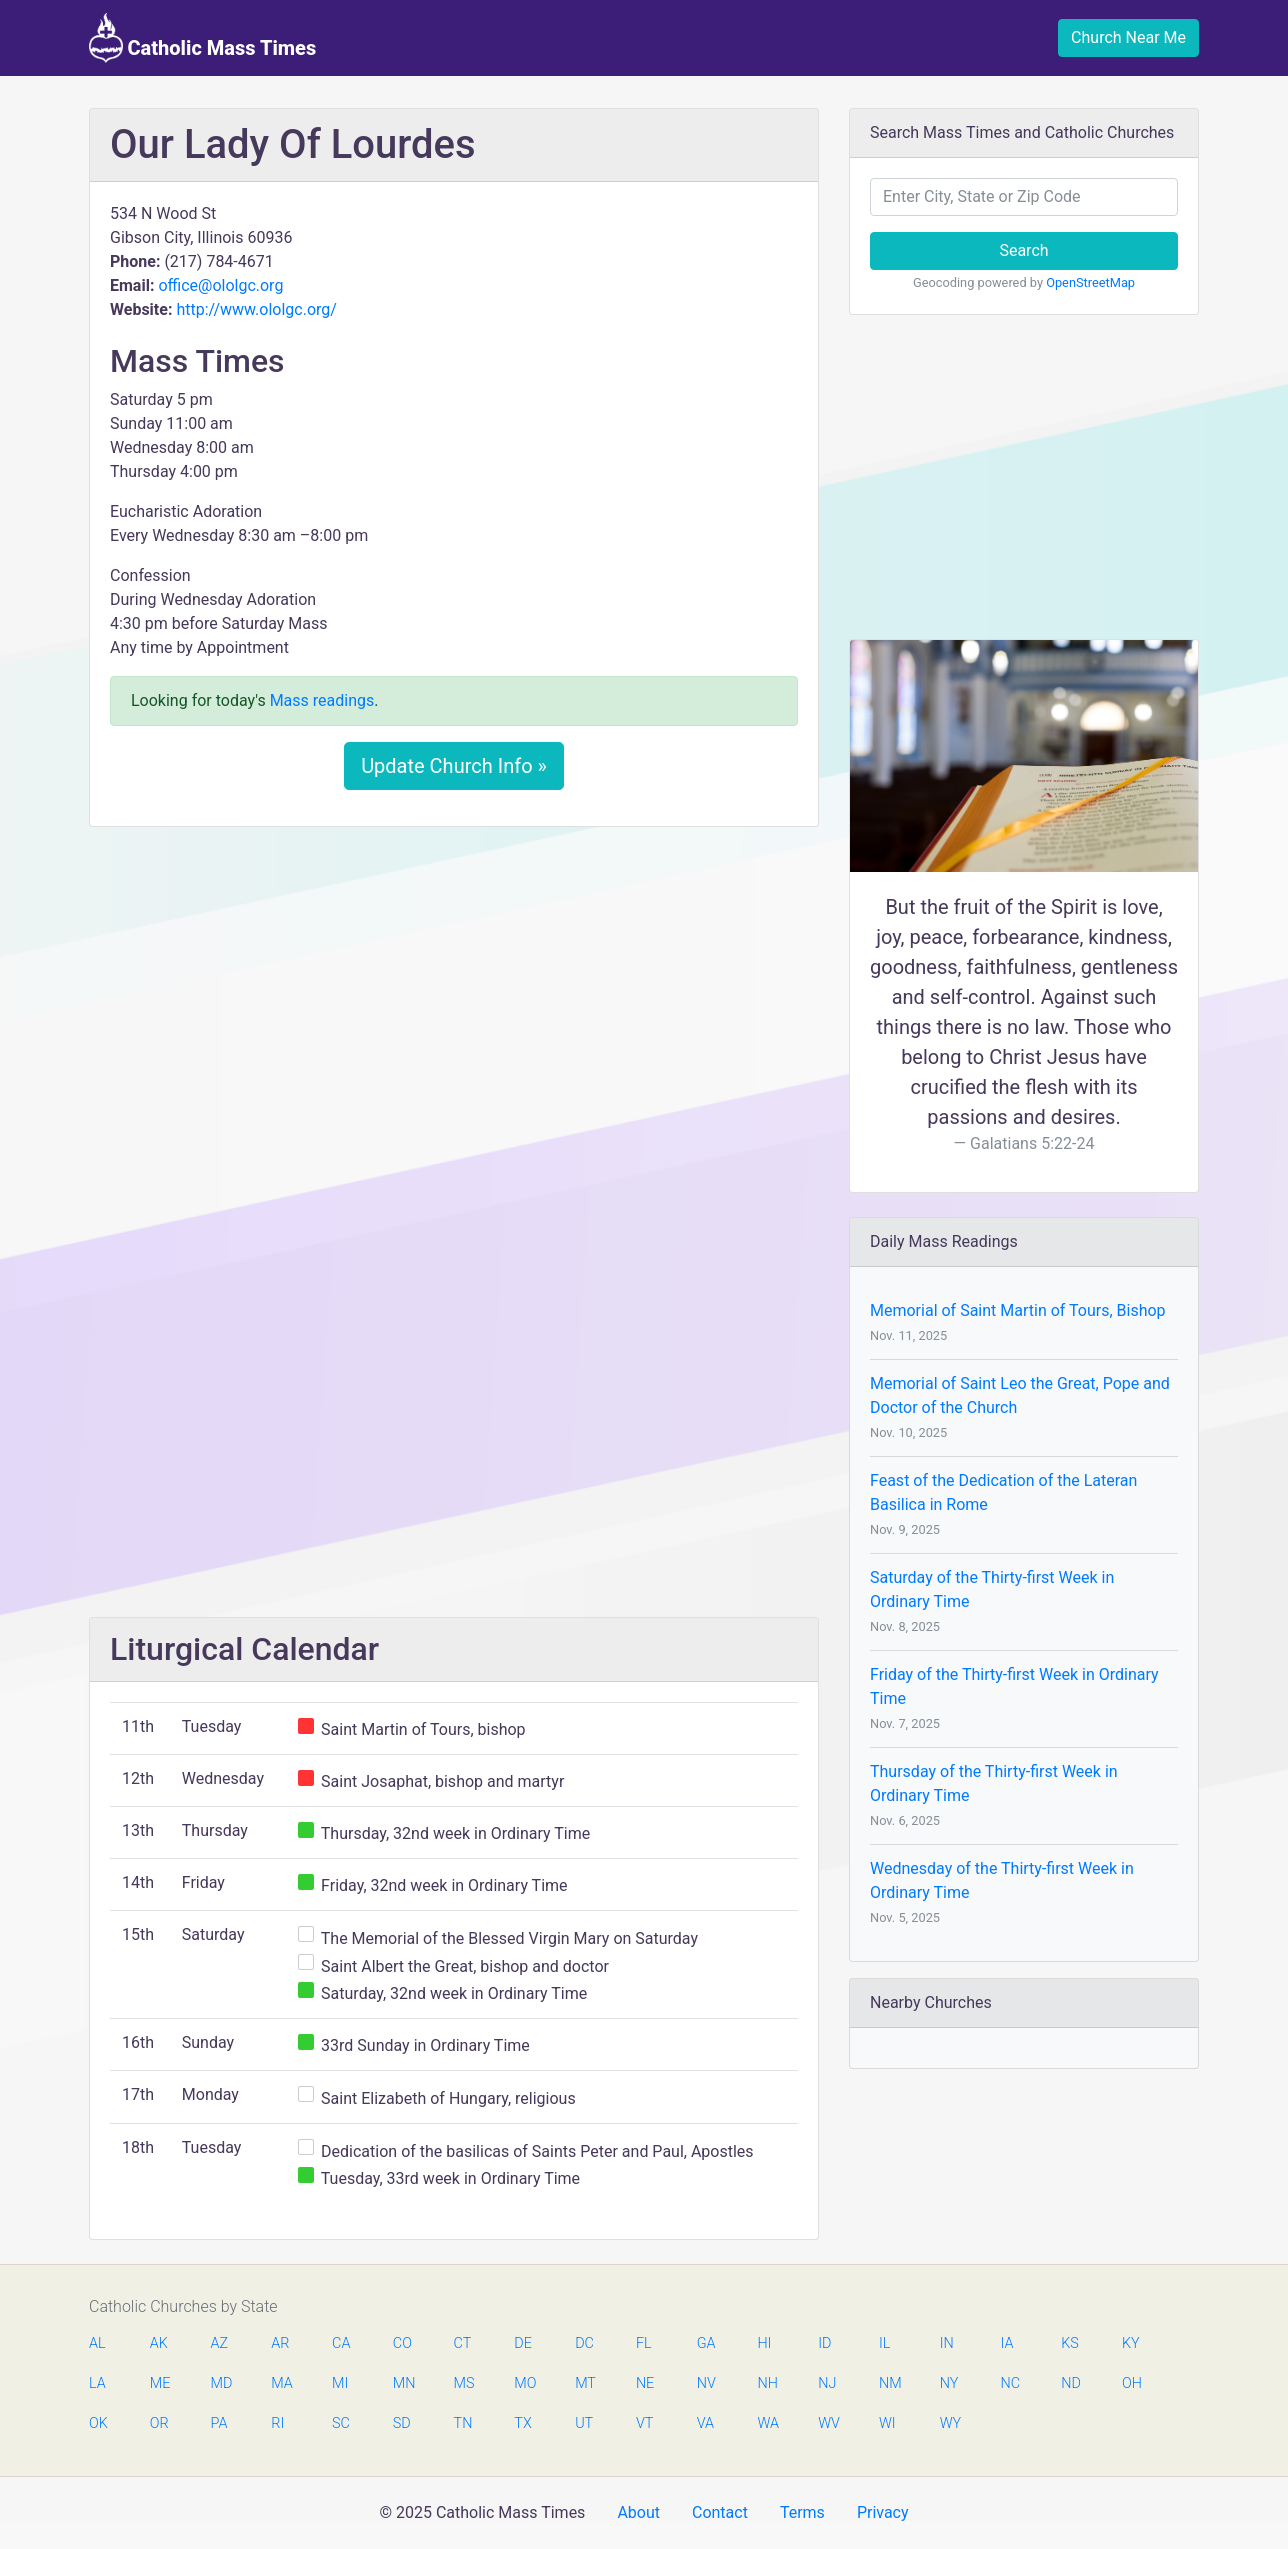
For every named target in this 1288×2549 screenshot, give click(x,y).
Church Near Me (1128, 37)
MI (340, 2383)
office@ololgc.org (220, 285)
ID (824, 2343)
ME (160, 2383)
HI (764, 2343)
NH (767, 2383)
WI (887, 2423)
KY (1131, 2343)
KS (1070, 2343)
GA (706, 2343)
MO (524, 2383)
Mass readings (322, 700)
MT (585, 2383)
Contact (720, 2512)
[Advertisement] (454, 991)
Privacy (883, 2512)
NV (706, 2383)
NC (1010, 2383)
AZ (220, 2343)
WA (767, 2423)
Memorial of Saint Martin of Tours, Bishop (1018, 1310)
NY (949, 2383)
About (638, 2512)
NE (645, 2383)
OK (98, 2423)
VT (644, 2423)
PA (219, 2423)
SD (402, 2423)
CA (341, 2343)
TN (463, 2423)
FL (644, 2343)
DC (584, 2343)
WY (950, 2423)
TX (522, 2423)
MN (403, 2383)
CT (463, 2343)
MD (221, 2383)
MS (464, 2383)
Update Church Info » (454, 766)
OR (159, 2423)
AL (97, 2343)
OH (1132, 2383)
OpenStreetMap (1090, 282)
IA (1006, 2343)
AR (280, 2343)
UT (584, 2423)
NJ (827, 2383)
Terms (802, 2512)
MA (281, 2383)
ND (1071, 2383)
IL (884, 2343)
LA (97, 2383)
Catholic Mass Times (202, 38)
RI (277, 2423)
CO (402, 2343)
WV (828, 2423)
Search (1023, 250)
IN (947, 2343)
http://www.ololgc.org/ (256, 309)
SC (341, 2423)
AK (159, 2343)
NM (889, 2383)
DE (523, 2343)
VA (705, 2423)
